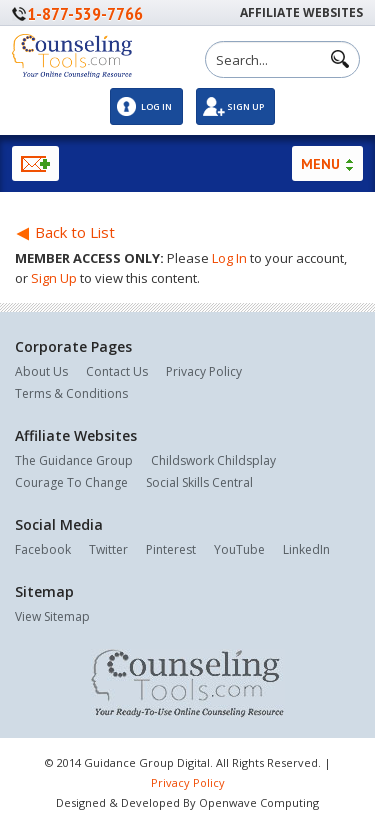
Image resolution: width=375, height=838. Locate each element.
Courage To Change (71, 482)
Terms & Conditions (71, 393)
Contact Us (117, 371)
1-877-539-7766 (85, 13)
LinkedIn (306, 549)
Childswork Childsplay (213, 460)
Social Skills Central (199, 482)
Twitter (108, 549)
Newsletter (35, 163)
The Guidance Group (74, 460)
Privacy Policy (204, 371)
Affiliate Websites (301, 12)
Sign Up (245, 106)
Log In (156, 106)
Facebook (43, 549)
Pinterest (171, 549)
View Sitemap (52, 616)
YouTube (239, 549)
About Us (41, 371)
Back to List (65, 232)
